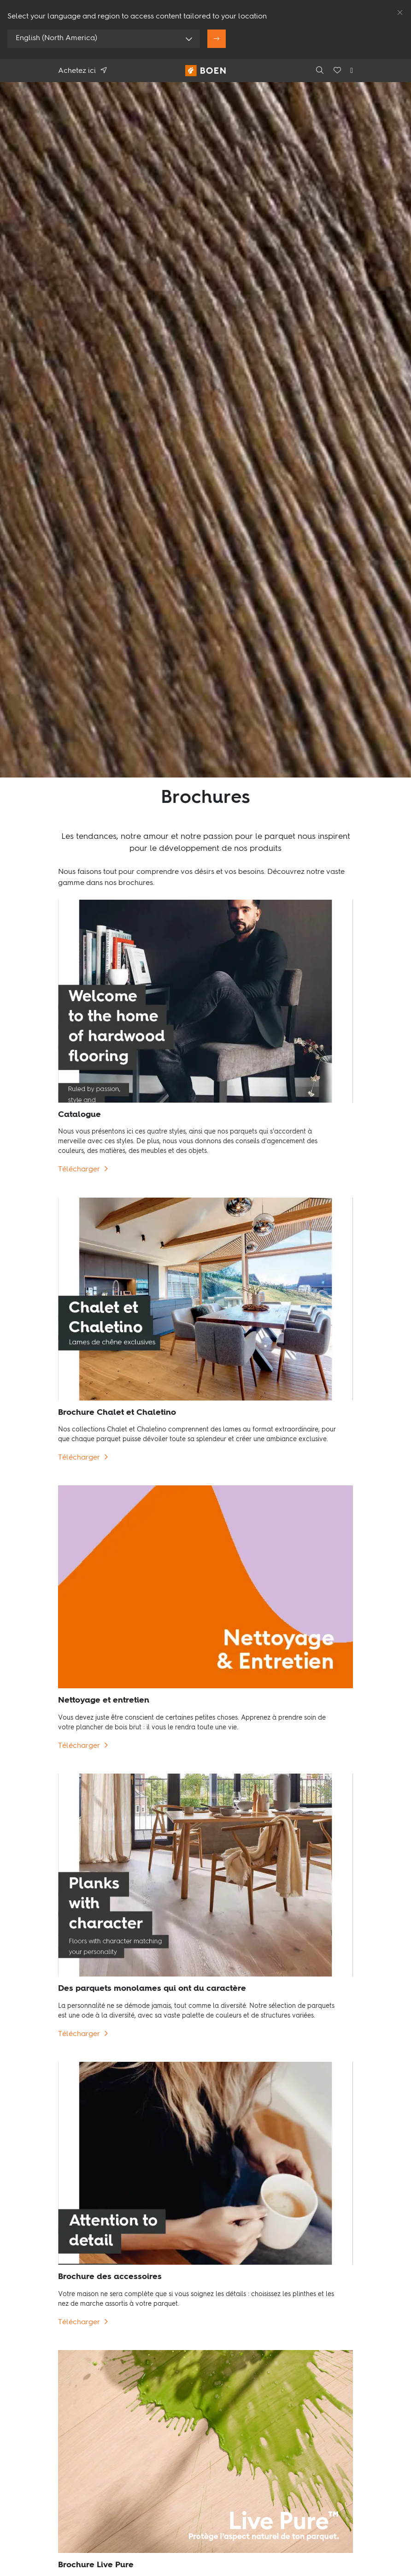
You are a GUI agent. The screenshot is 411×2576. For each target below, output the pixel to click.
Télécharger (79, 1170)
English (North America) (56, 38)
